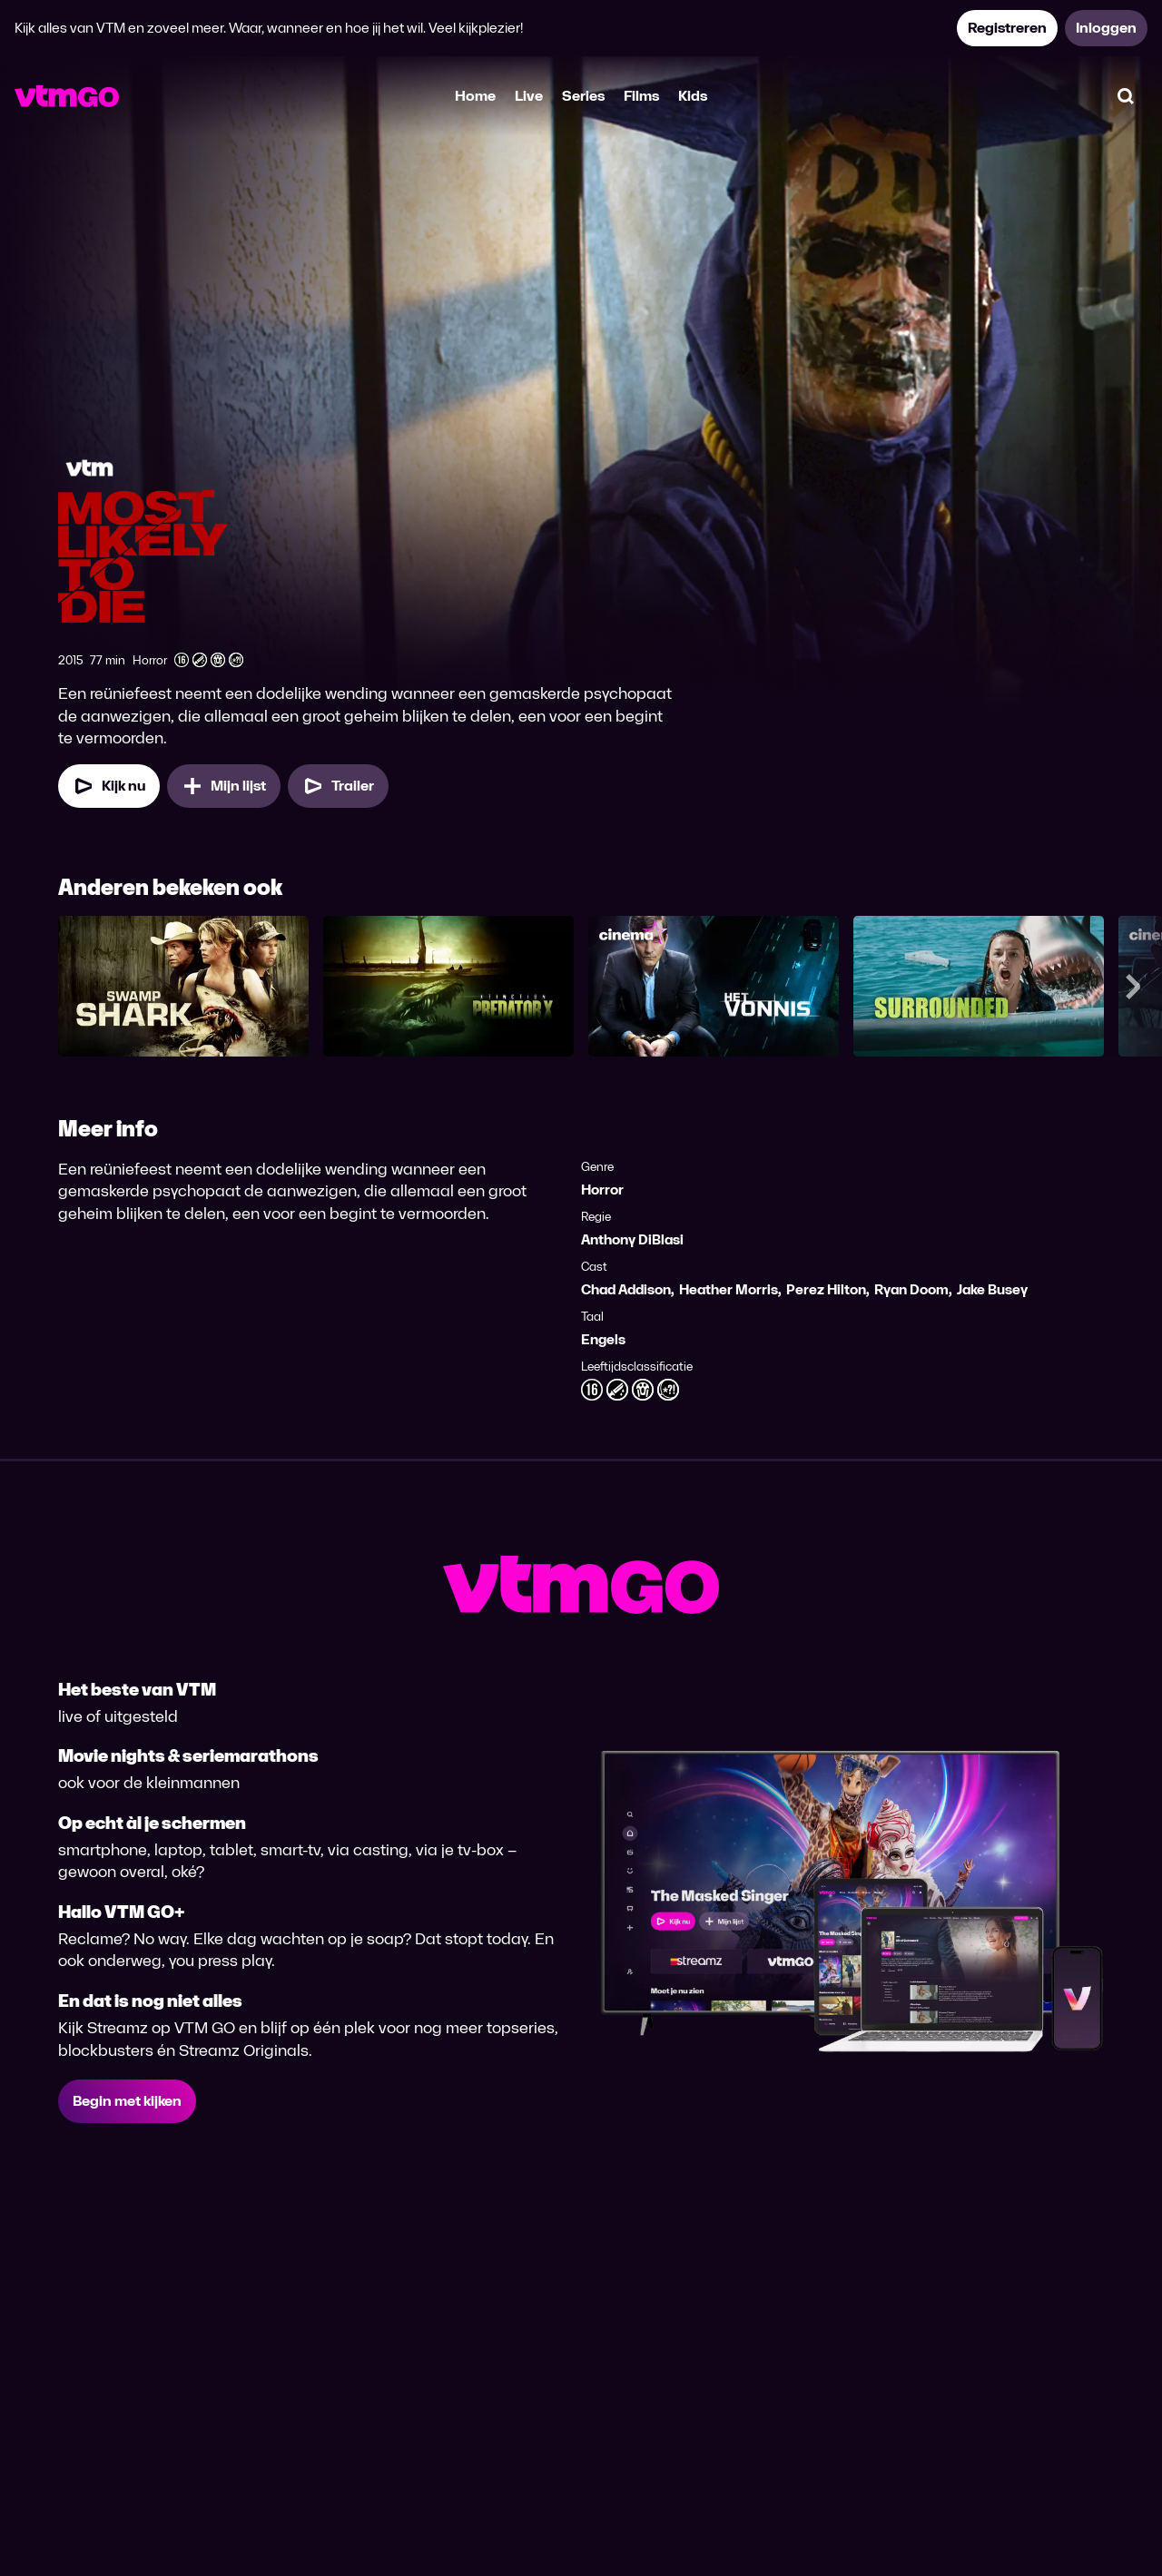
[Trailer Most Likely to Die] (338, 786)
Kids (692, 95)
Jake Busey (992, 1289)
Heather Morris (728, 1289)
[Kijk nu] (109, 786)
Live (529, 95)
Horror (602, 1189)
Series (583, 95)
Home (475, 95)
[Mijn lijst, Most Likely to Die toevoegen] (224, 786)
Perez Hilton (826, 1289)
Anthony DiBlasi (632, 1239)
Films (641, 95)
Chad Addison (626, 1289)
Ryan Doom (911, 1289)
